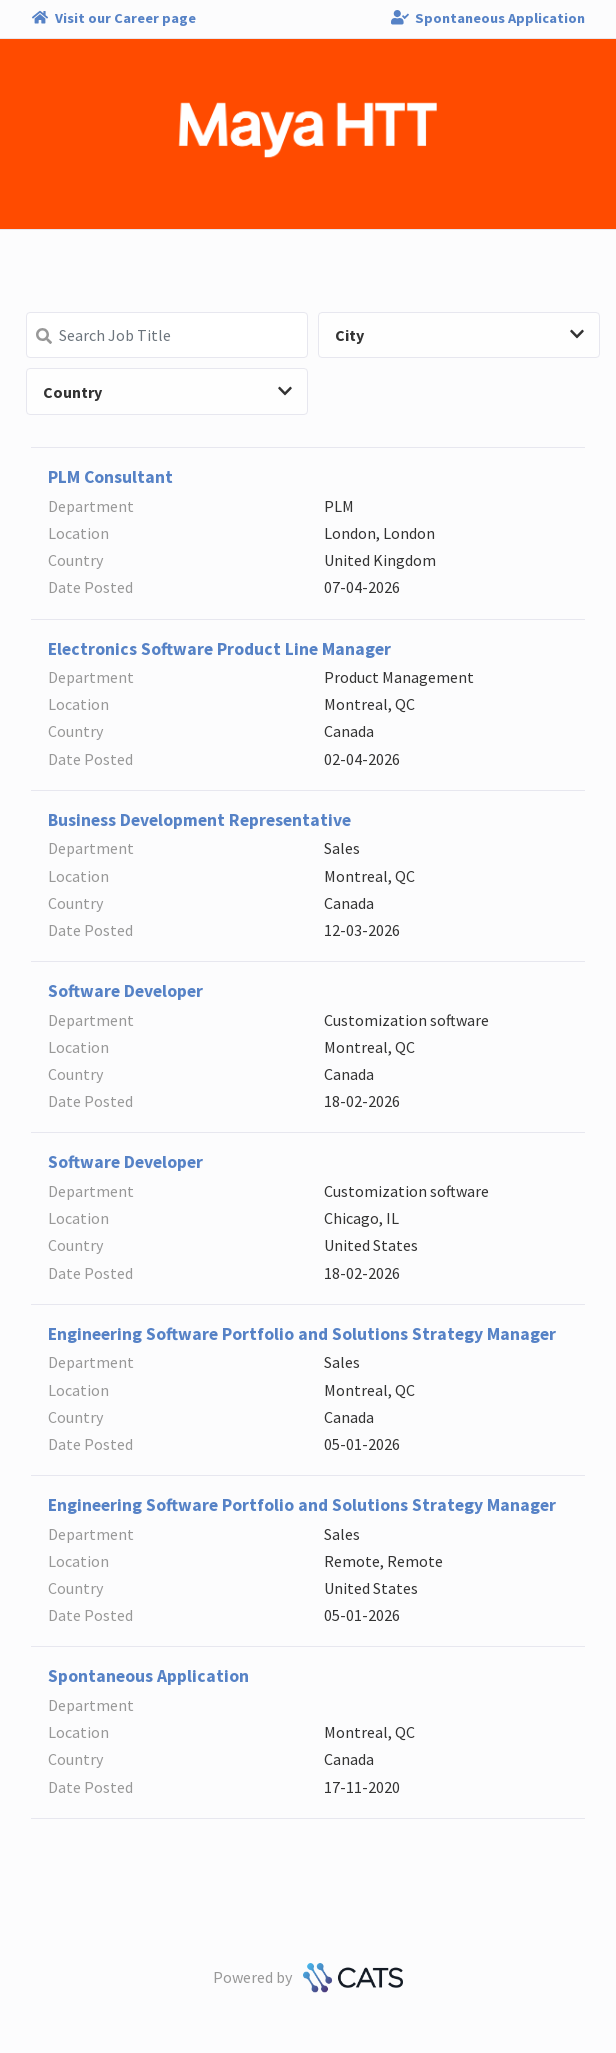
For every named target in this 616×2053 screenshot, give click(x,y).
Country (167, 392)
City (459, 335)
